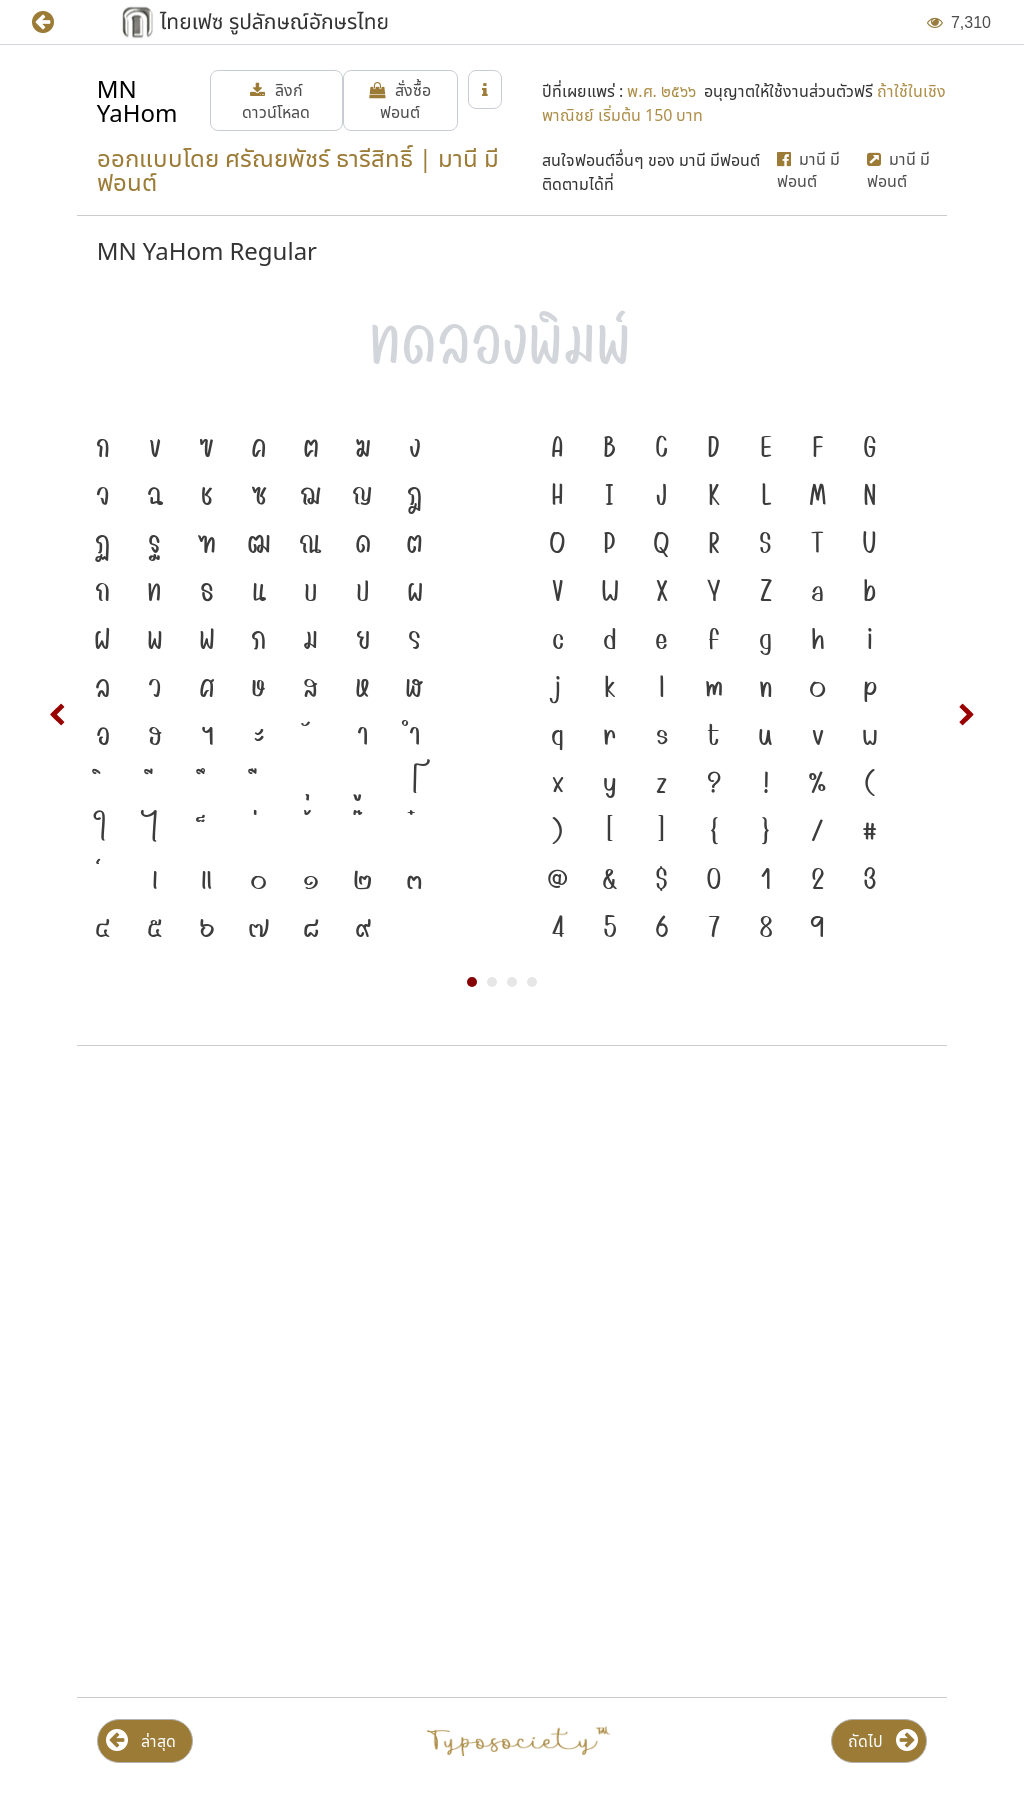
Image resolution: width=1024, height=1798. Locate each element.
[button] (57, 22)
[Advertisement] (512, 1222)
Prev (58, 715)
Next (966, 715)
